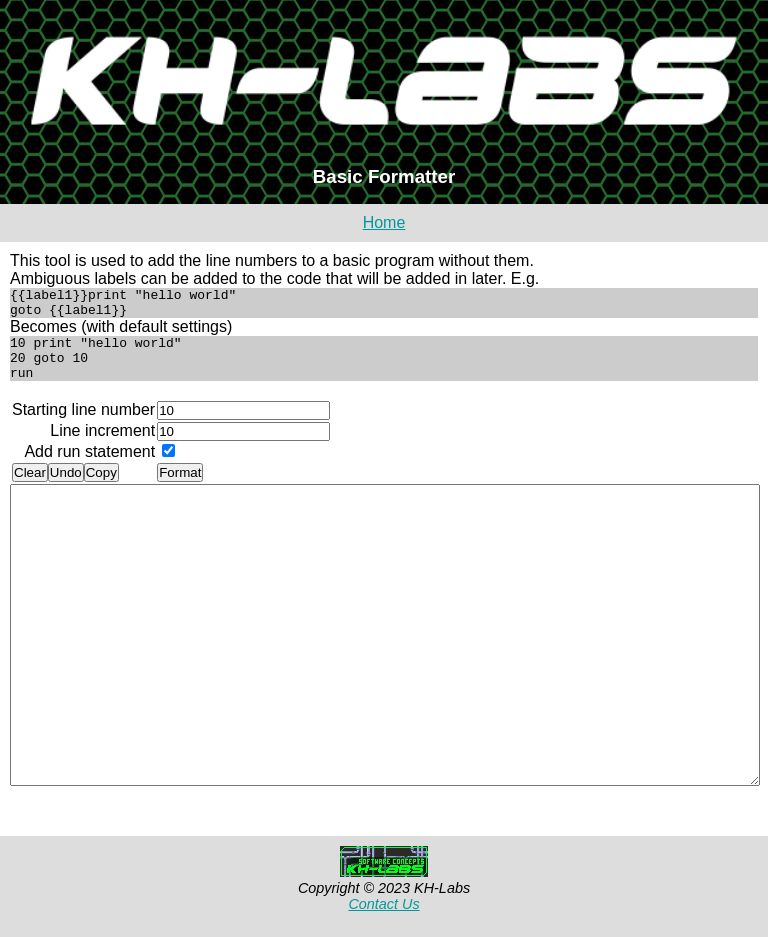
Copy (101, 487)
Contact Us (383, 919)
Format (180, 487)
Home (384, 222)
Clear (30, 487)
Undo (66, 487)
